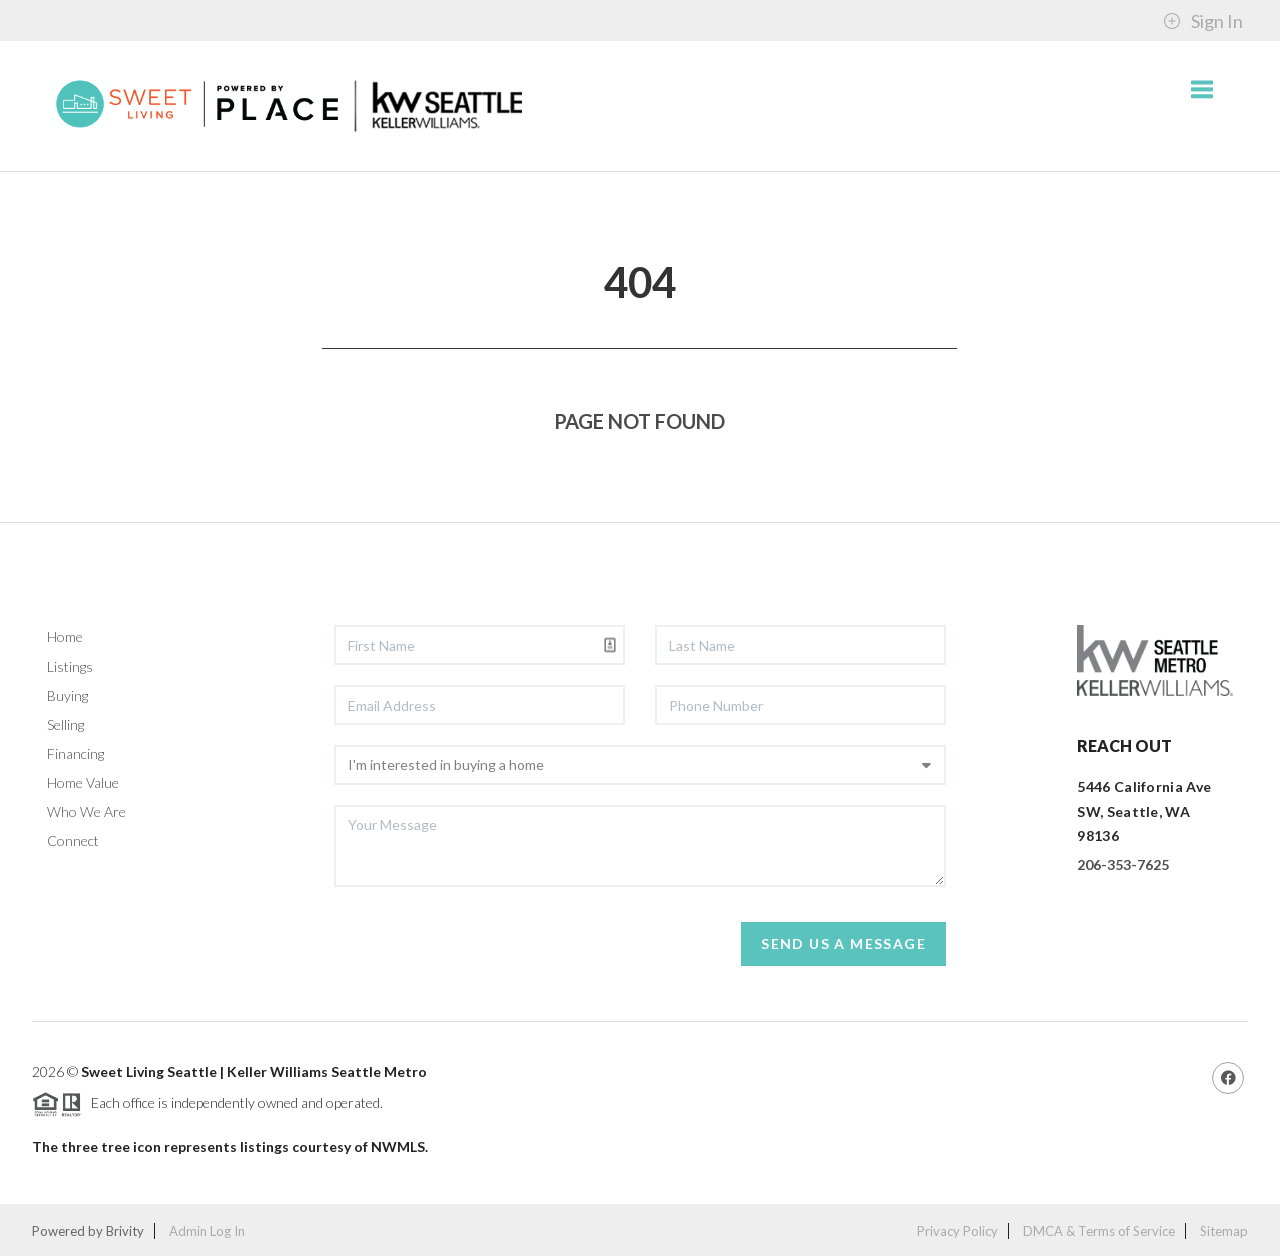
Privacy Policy (957, 1231)
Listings (70, 666)
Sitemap (1224, 1231)
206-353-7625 (1123, 864)
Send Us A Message (843, 943)
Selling (65, 724)
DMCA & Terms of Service (1099, 1231)
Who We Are (86, 811)
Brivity (125, 1231)
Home (65, 636)
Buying (67, 695)
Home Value (83, 782)
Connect (73, 840)
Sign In (1203, 21)
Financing (75, 753)
